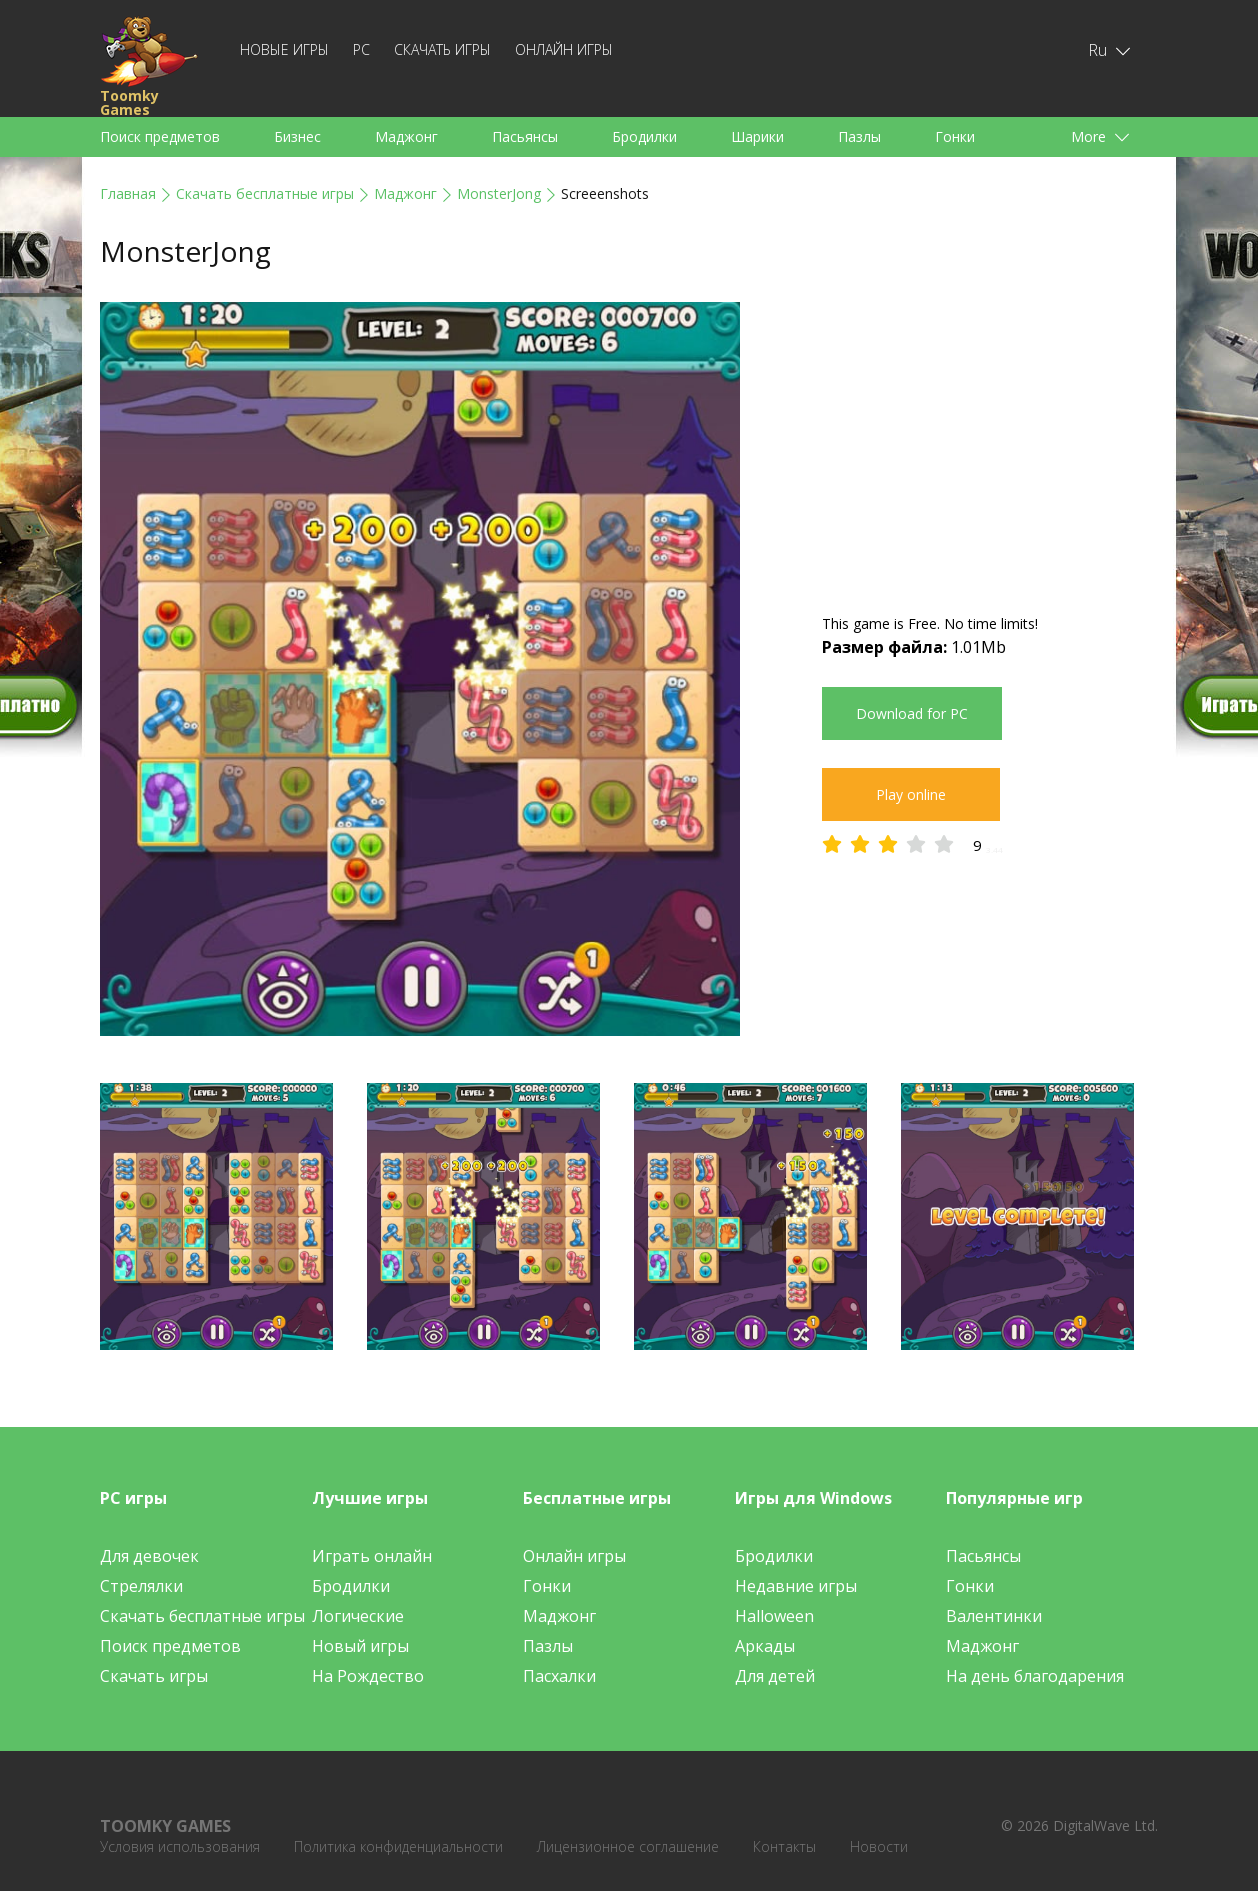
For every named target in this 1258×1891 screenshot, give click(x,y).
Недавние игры (796, 1586)
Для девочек (149, 1556)
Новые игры (284, 49)
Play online (911, 794)
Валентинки (994, 1616)
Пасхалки (559, 1676)
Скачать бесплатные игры (265, 193)
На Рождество (368, 1676)
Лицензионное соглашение (628, 1846)
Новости (879, 1846)
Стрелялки (141, 1586)
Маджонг (406, 136)
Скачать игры (442, 49)
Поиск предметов (160, 136)
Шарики (757, 136)
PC (361, 49)
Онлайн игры (564, 49)
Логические (358, 1616)
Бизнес (297, 136)
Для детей (775, 1676)
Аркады (765, 1646)
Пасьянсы (525, 136)
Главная (128, 193)
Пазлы (859, 136)
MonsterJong (499, 193)
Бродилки (644, 136)
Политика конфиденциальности (398, 1846)
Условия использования (180, 1846)
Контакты (784, 1846)
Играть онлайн (372, 1556)
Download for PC (912, 713)
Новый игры (360, 1646)
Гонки (955, 136)
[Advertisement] (990, 442)
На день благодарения (1035, 1676)
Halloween (774, 1616)
